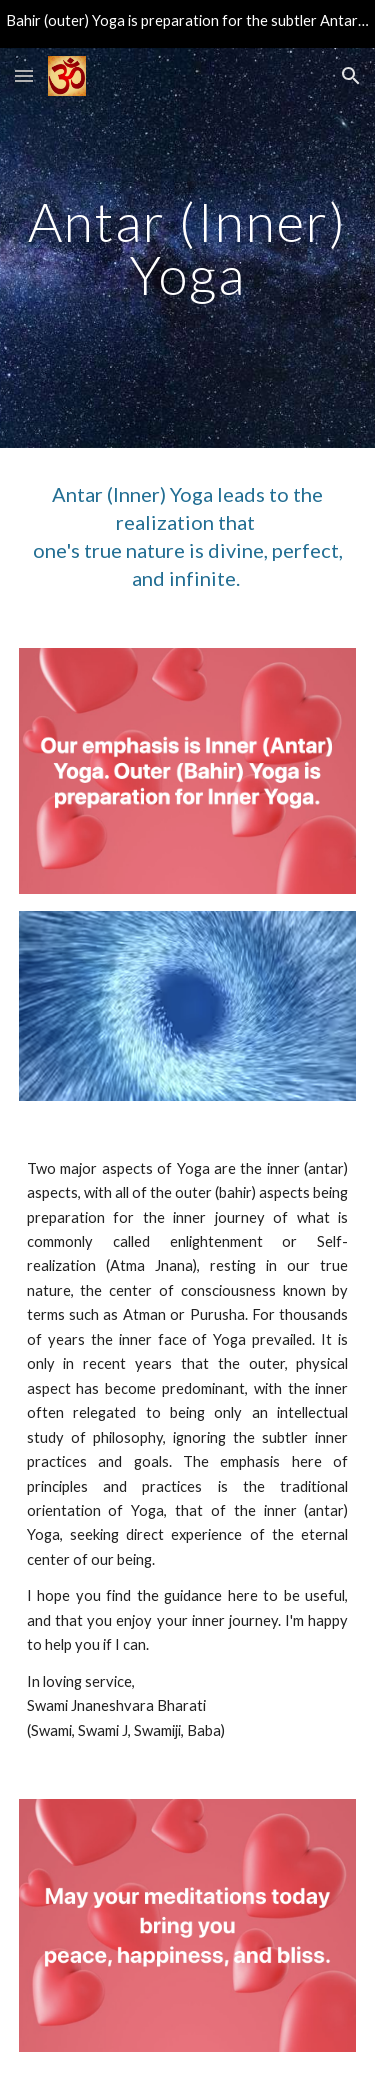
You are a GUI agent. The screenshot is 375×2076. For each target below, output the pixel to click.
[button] (24, 75)
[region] (187, 24)
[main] (188, 248)
